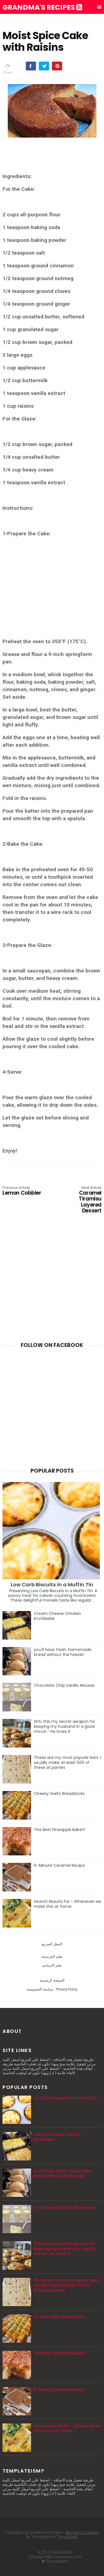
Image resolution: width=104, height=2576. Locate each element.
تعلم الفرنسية (52, 1956)
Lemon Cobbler (22, 1191)
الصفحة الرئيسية (52, 1980)
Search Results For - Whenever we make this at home (67, 1904)
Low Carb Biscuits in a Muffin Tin (52, 1584)
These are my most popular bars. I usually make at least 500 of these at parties (67, 1762)
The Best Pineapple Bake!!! (59, 1829)
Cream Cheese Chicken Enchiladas (57, 1616)
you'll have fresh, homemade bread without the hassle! (63, 1652)
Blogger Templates (82, 2532)
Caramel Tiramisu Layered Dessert (82, 1200)
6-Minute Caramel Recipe (59, 1865)
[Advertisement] (52, 591)
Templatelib (67, 2537)
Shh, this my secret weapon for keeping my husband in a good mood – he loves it (64, 1726)
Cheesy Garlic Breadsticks (59, 1793)
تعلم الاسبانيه (52, 1965)
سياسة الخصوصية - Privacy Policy (52, 1989)
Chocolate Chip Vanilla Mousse (64, 1685)
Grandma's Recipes (42, 7)
